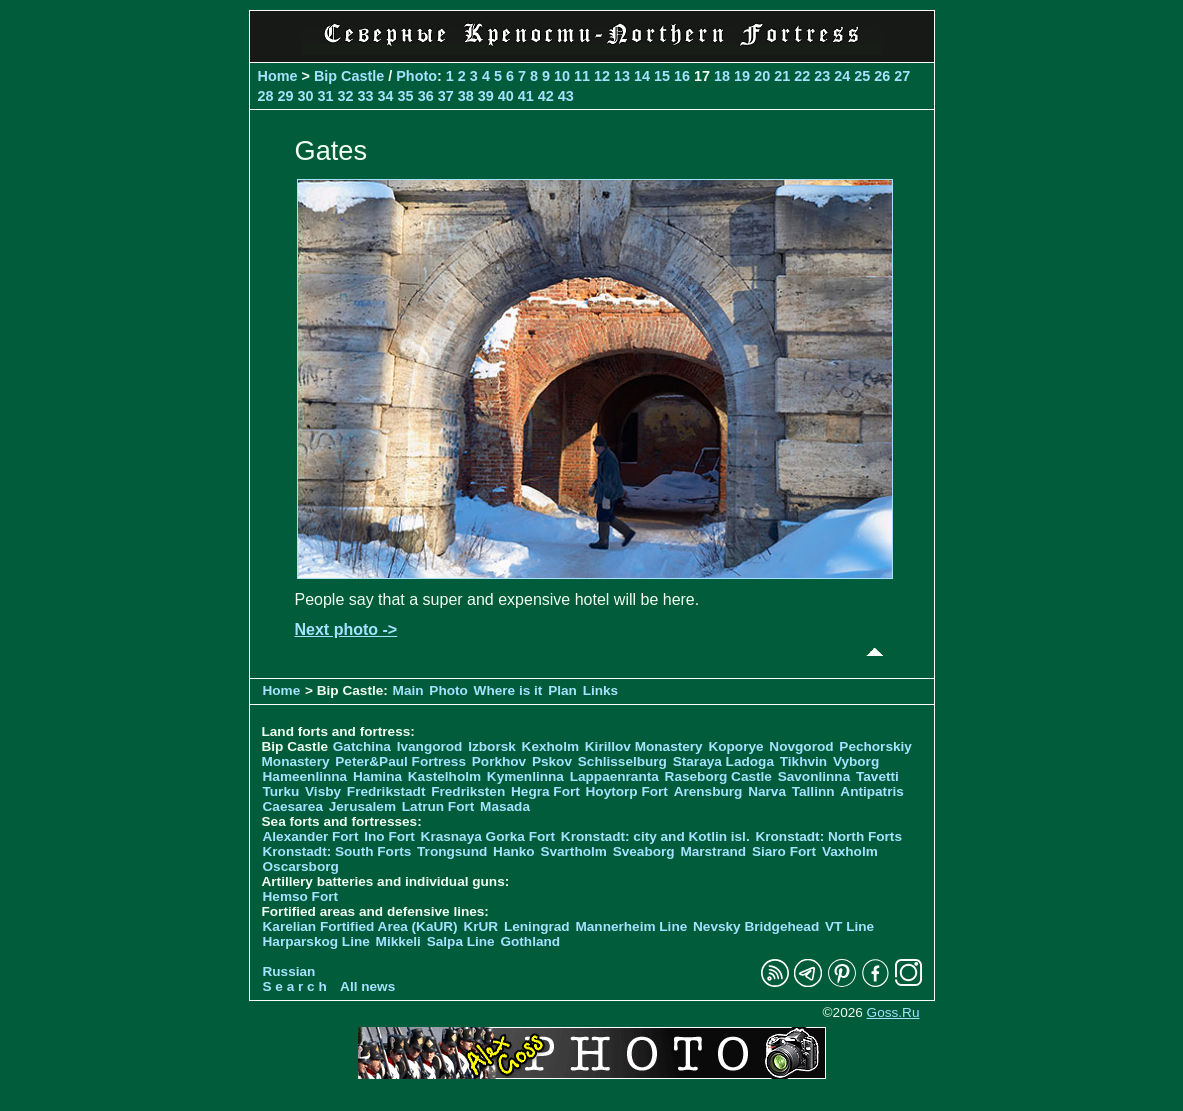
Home (278, 76)
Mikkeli (398, 941)
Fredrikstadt (386, 791)
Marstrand (713, 851)
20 (762, 76)
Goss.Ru (893, 1012)
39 (486, 96)
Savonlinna (814, 776)
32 (346, 96)
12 (602, 76)
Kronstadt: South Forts (337, 851)
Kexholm (550, 746)
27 (902, 76)
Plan (562, 690)
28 (266, 96)
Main (408, 690)
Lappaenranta (614, 776)
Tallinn (813, 791)
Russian (289, 971)
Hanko (514, 851)
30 (306, 96)
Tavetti (877, 776)
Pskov (552, 761)
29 (286, 96)
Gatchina (362, 746)
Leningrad (537, 926)
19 (742, 76)
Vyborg (856, 761)
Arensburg (708, 791)
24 (842, 76)
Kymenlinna (525, 776)
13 (622, 76)
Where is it (508, 690)
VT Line (849, 926)
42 (546, 96)
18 (722, 76)
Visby (323, 791)
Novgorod (801, 746)
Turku (281, 791)
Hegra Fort (545, 791)
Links (601, 690)
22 (802, 76)
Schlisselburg (622, 761)
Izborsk (492, 746)
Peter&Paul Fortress (400, 761)
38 (466, 96)
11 (582, 76)
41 (526, 96)
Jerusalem (362, 806)
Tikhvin (803, 761)
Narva (767, 791)
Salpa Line (461, 941)
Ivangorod (430, 746)
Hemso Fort (301, 896)
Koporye (735, 746)
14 (642, 76)
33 (366, 96)
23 (822, 76)
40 (506, 96)
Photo (416, 76)
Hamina (377, 776)
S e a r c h (295, 986)
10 (562, 76)
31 (326, 96)
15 (662, 76)
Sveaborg (644, 851)
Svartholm (573, 851)
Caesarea (293, 806)
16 (682, 76)
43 (566, 96)
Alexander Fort (311, 836)
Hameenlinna (305, 776)
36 (426, 96)
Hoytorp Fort (627, 791)
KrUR (480, 926)
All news (367, 986)
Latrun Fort (438, 806)
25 (862, 76)
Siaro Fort (784, 851)
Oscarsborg (301, 866)
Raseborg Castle (718, 776)
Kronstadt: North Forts (828, 836)
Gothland (530, 941)
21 (782, 76)
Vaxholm (850, 851)
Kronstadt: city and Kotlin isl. (655, 836)
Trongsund (452, 851)
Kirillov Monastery (644, 746)
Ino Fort (389, 836)
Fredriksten (468, 791)
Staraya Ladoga (723, 761)
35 (406, 96)
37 (446, 96)
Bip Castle (349, 76)
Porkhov (499, 761)
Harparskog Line (316, 941)
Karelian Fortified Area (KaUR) (360, 926)
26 (882, 76)
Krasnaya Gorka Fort (488, 836)
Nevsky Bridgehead (756, 926)
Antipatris (871, 791)
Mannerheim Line (631, 926)
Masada (505, 806)
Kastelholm (444, 776)
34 (386, 96)
